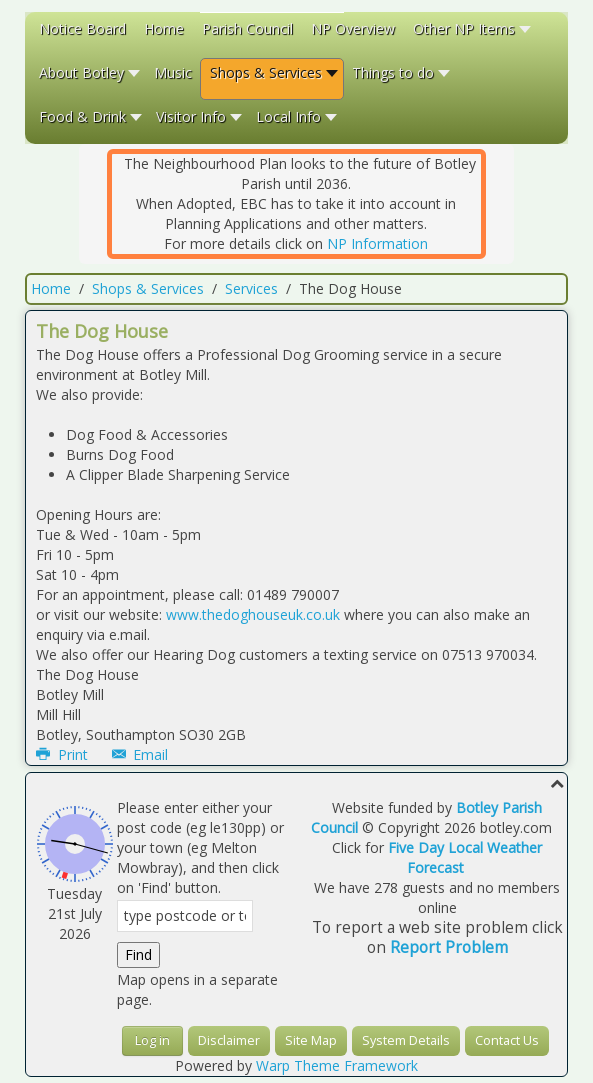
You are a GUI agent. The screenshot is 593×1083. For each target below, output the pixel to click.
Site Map (311, 1040)
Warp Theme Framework (337, 1065)
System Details (406, 1040)
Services (251, 288)
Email (140, 754)
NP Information (377, 243)
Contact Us (507, 1040)
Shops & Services (148, 288)
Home (51, 288)
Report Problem (449, 947)
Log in (152, 1040)
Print (64, 754)
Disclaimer (229, 1040)
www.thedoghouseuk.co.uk (253, 614)
